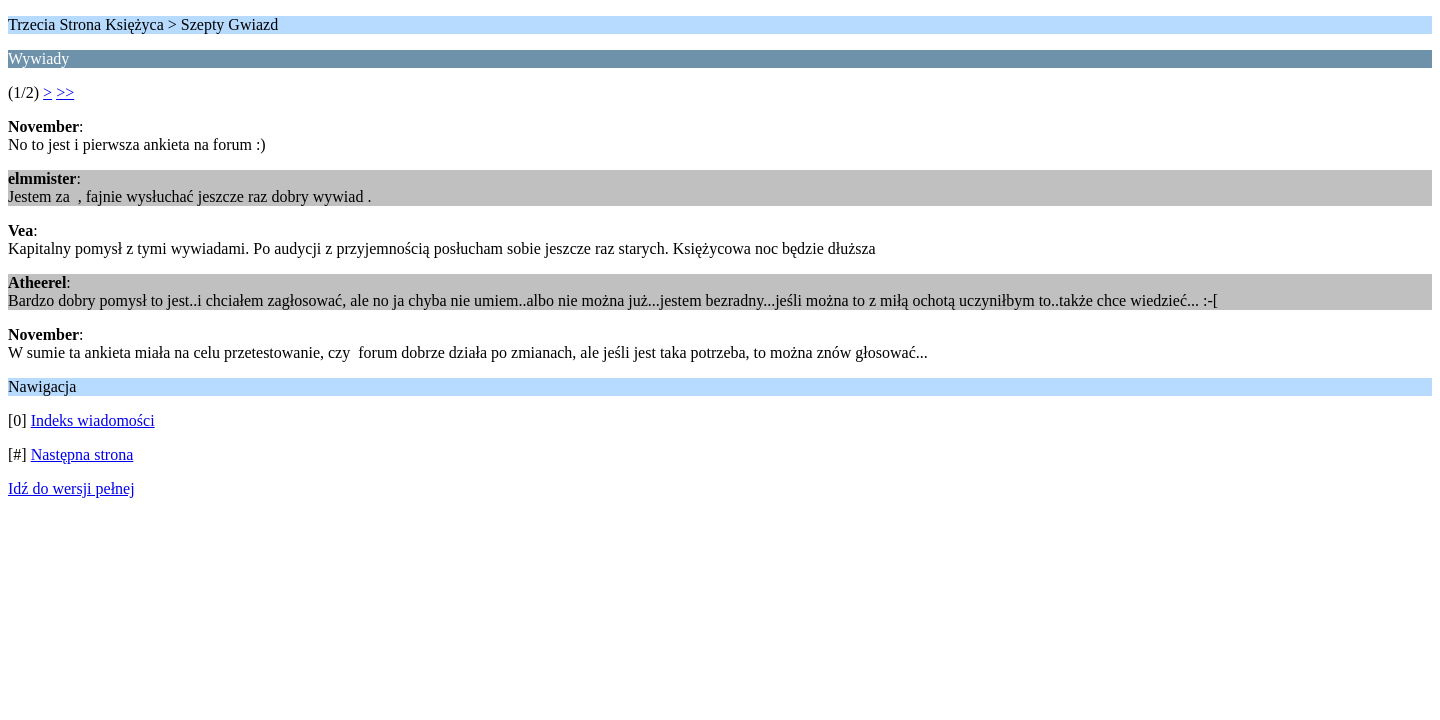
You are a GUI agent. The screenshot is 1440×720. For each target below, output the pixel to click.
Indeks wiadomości (93, 420)
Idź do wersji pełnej (71, 488)
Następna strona (82, 454)
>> (65, 92)
